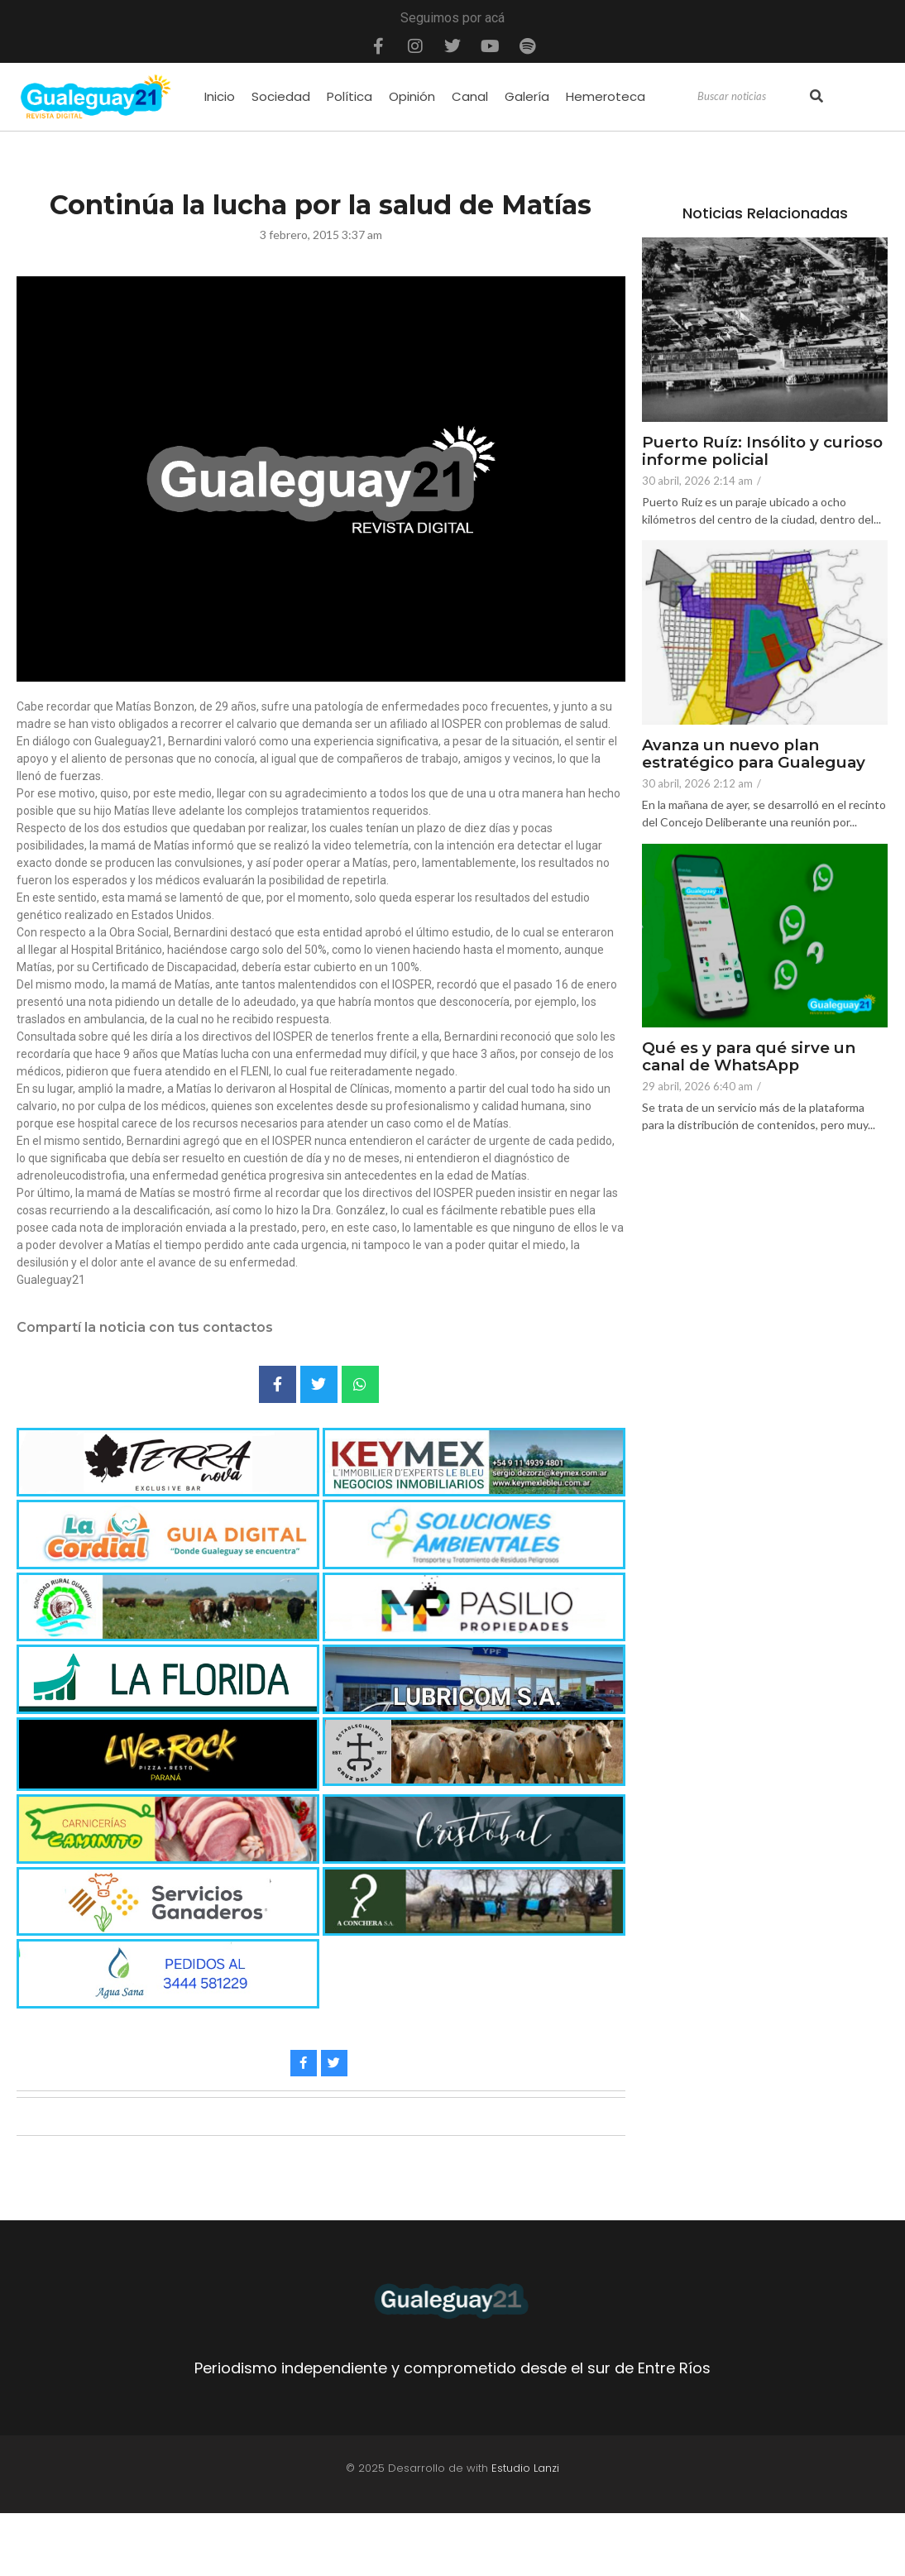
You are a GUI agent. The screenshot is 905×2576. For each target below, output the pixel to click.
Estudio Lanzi (525, 2468)
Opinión (412, 96)
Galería (527, 96)
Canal (470, 96)
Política (349, 96)
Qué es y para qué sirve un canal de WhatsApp (750, 1057)
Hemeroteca (605, 96)
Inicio (219, 96)
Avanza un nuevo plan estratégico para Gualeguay (756, 754)
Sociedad (280, 96)
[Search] (751, 96)
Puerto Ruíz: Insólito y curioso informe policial (765, 451)
